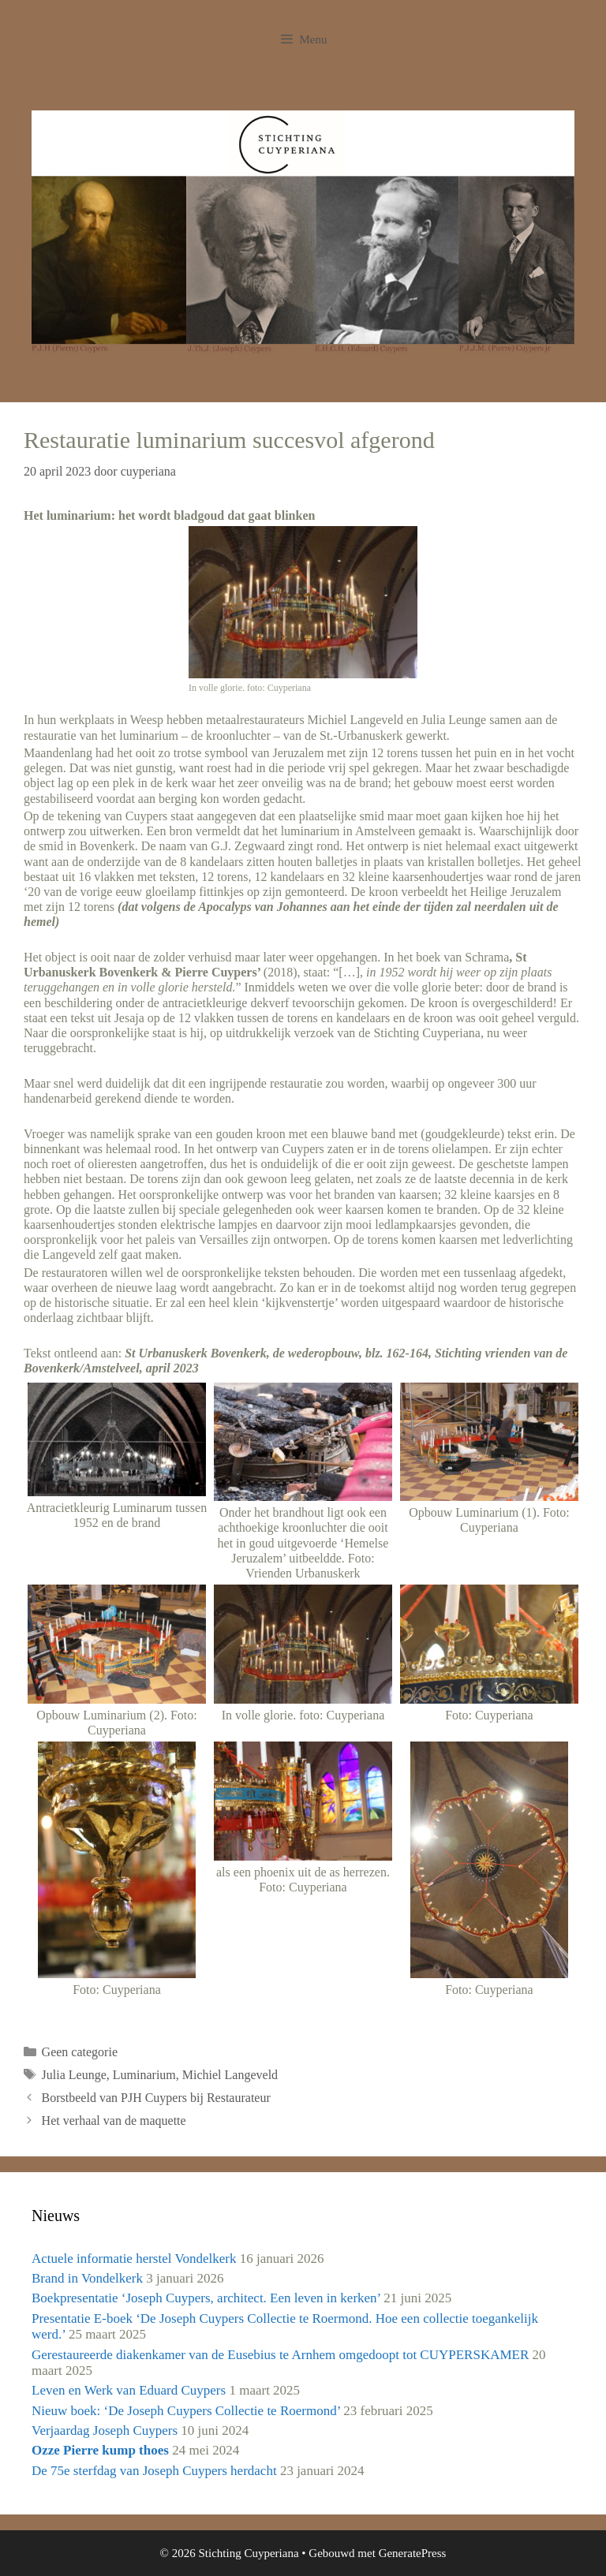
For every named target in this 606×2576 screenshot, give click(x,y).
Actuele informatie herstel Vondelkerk (134, 2258)
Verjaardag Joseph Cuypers (105, 2430)
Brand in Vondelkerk (87, 2278)
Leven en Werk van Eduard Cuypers (129, 2390)
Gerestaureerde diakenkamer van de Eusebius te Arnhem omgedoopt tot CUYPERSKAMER (280, 2354)
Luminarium (144, 2074)
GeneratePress (413, 2553)
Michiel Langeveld (230, 2074)
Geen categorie (80, 2052)
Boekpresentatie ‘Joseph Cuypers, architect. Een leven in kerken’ (206, 2297)
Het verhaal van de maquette (114, 2120)
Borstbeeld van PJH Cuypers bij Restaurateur (156, 2097)
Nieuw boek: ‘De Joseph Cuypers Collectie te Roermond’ (186, 2410)
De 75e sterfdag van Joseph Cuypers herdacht (154, 2470)
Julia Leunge (74, 2074)
